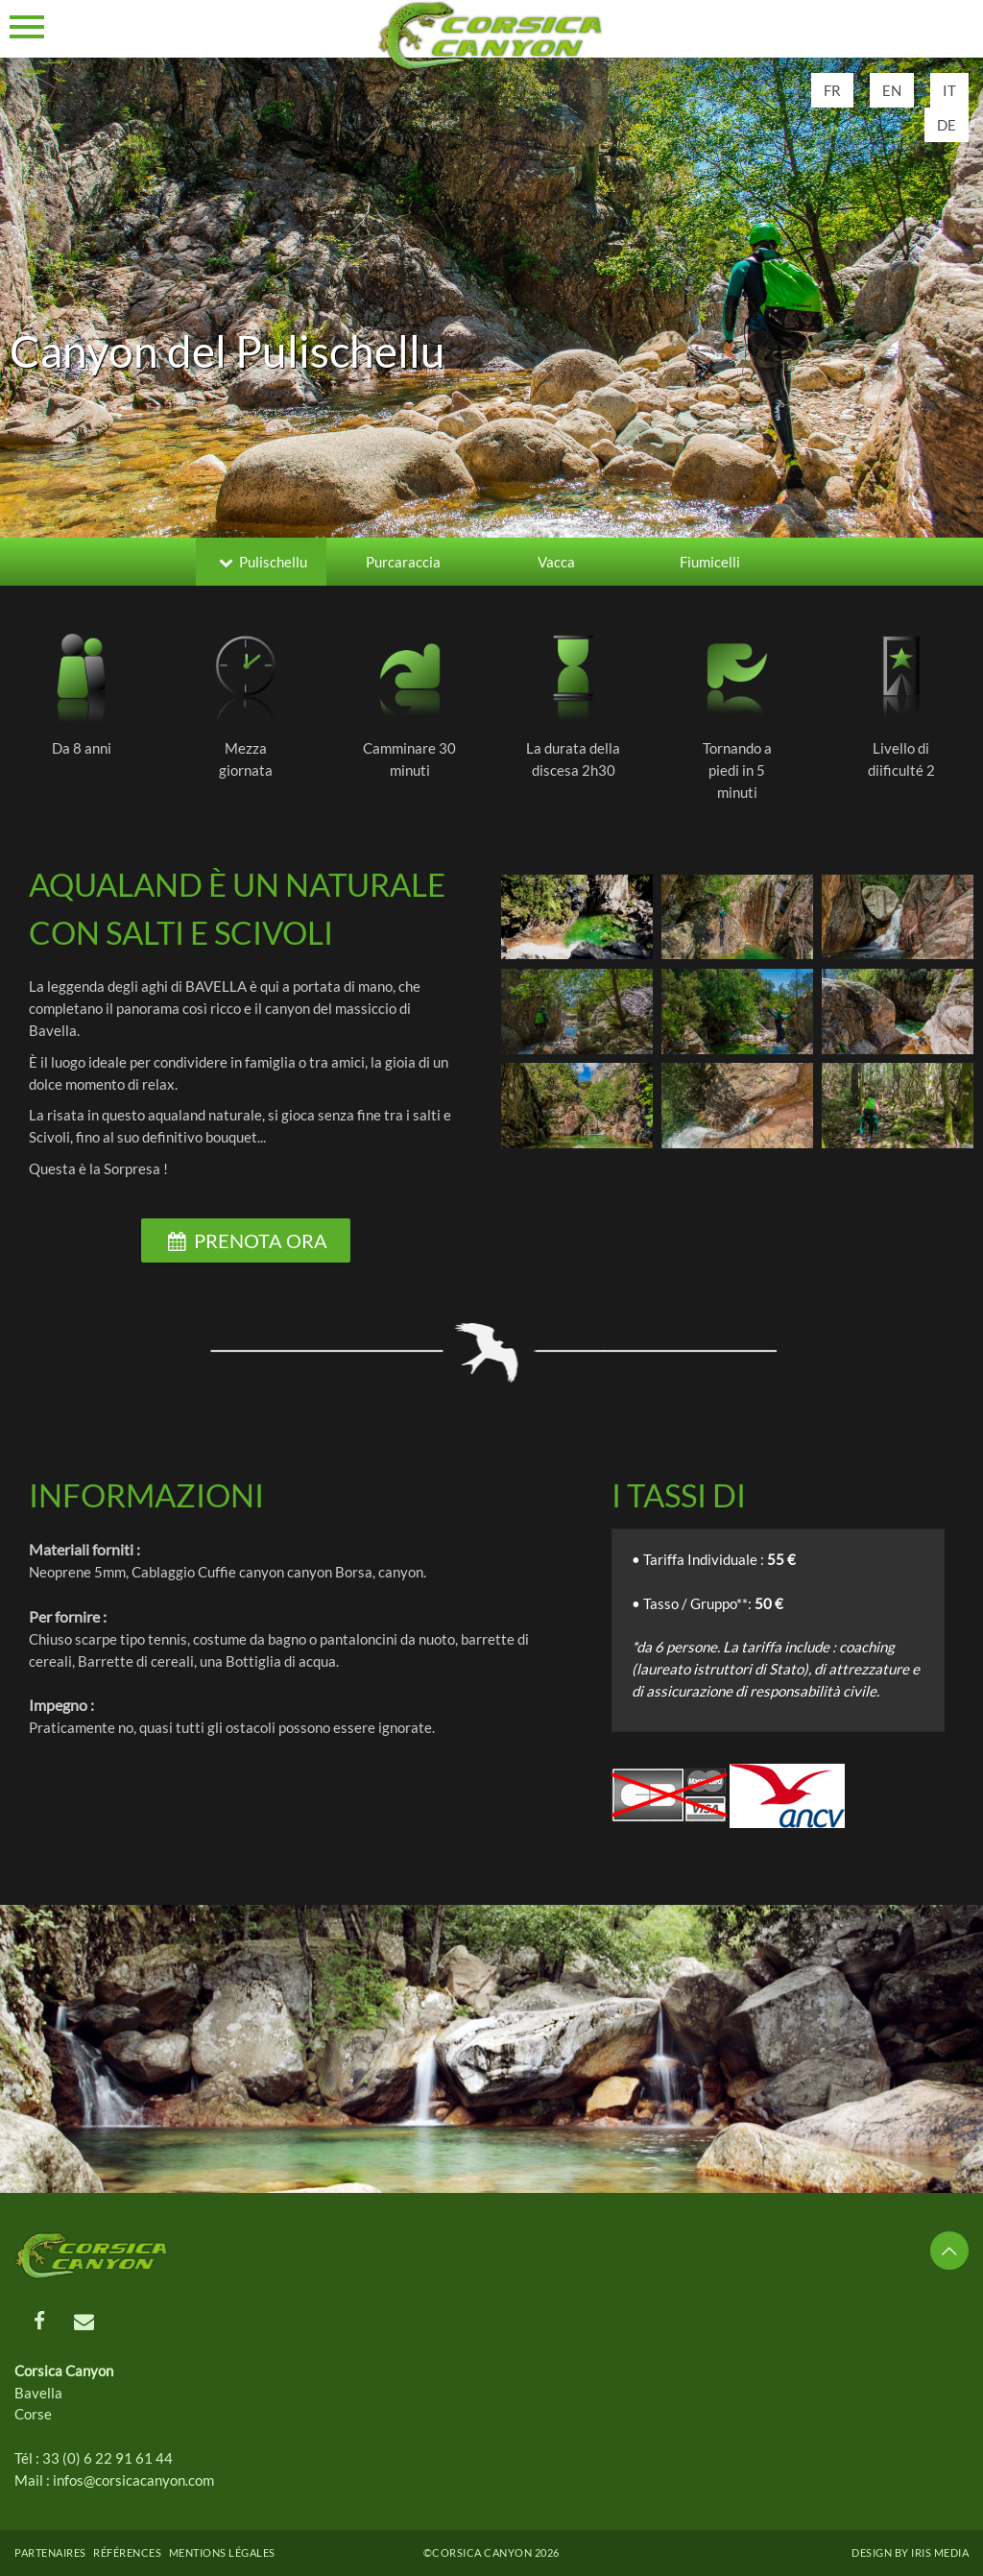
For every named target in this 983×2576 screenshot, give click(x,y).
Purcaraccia (403, 561)
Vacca (556, 561)
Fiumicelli (710, 561)
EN (891, 90)
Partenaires (50, 2552)
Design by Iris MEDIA (910, 2552)
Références (127, 2552)
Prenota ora (246, 1240)
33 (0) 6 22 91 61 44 (107, 2458)
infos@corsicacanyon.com (133, 2480)
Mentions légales (222, 2552)
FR (832, 90)
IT (949, 90)
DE (946, 124)
